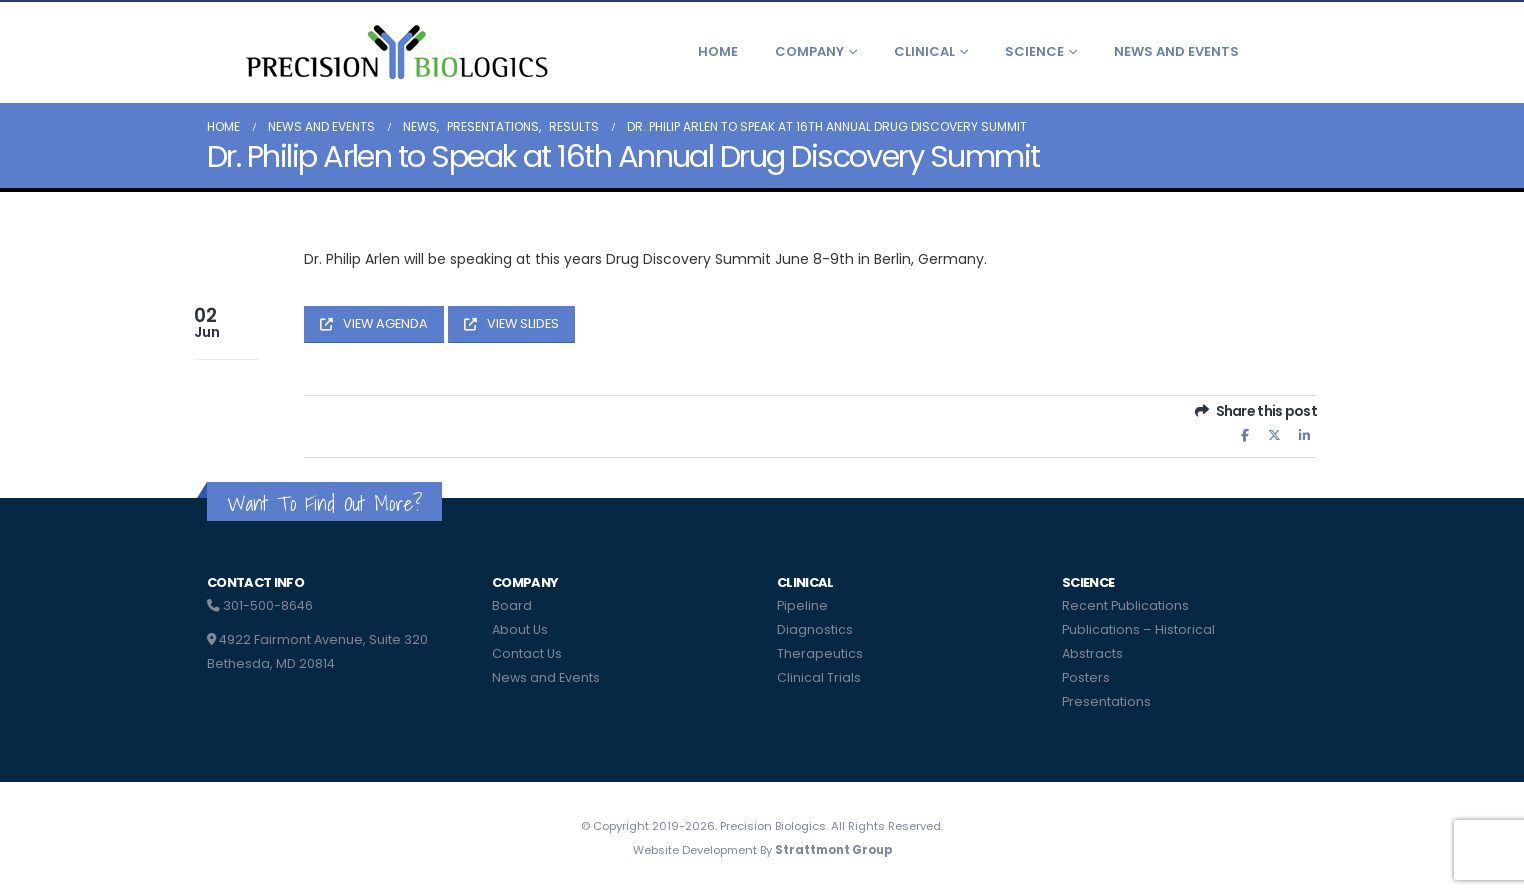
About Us (520, 629)
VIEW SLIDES (511, 323)
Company (809, 51)
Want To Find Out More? (324, 503)
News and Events (1176, 51)
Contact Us (527, 653)
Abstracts (1092, 653)
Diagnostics (815, 629)
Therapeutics (820, 653)
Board (512, 605)
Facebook (1245, 435)
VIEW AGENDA (374, 323)
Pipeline (802, 605)
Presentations (1106, 701)
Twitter (1275, 435)
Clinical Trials (819, 677)
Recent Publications (1125, 605)
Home (718, 51)
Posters (1086, 677)
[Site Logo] (395, 52)
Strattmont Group (833, 850)
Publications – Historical (1138, 629)
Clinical (924, 51)
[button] (1301, 52)
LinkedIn (1304, 435)
